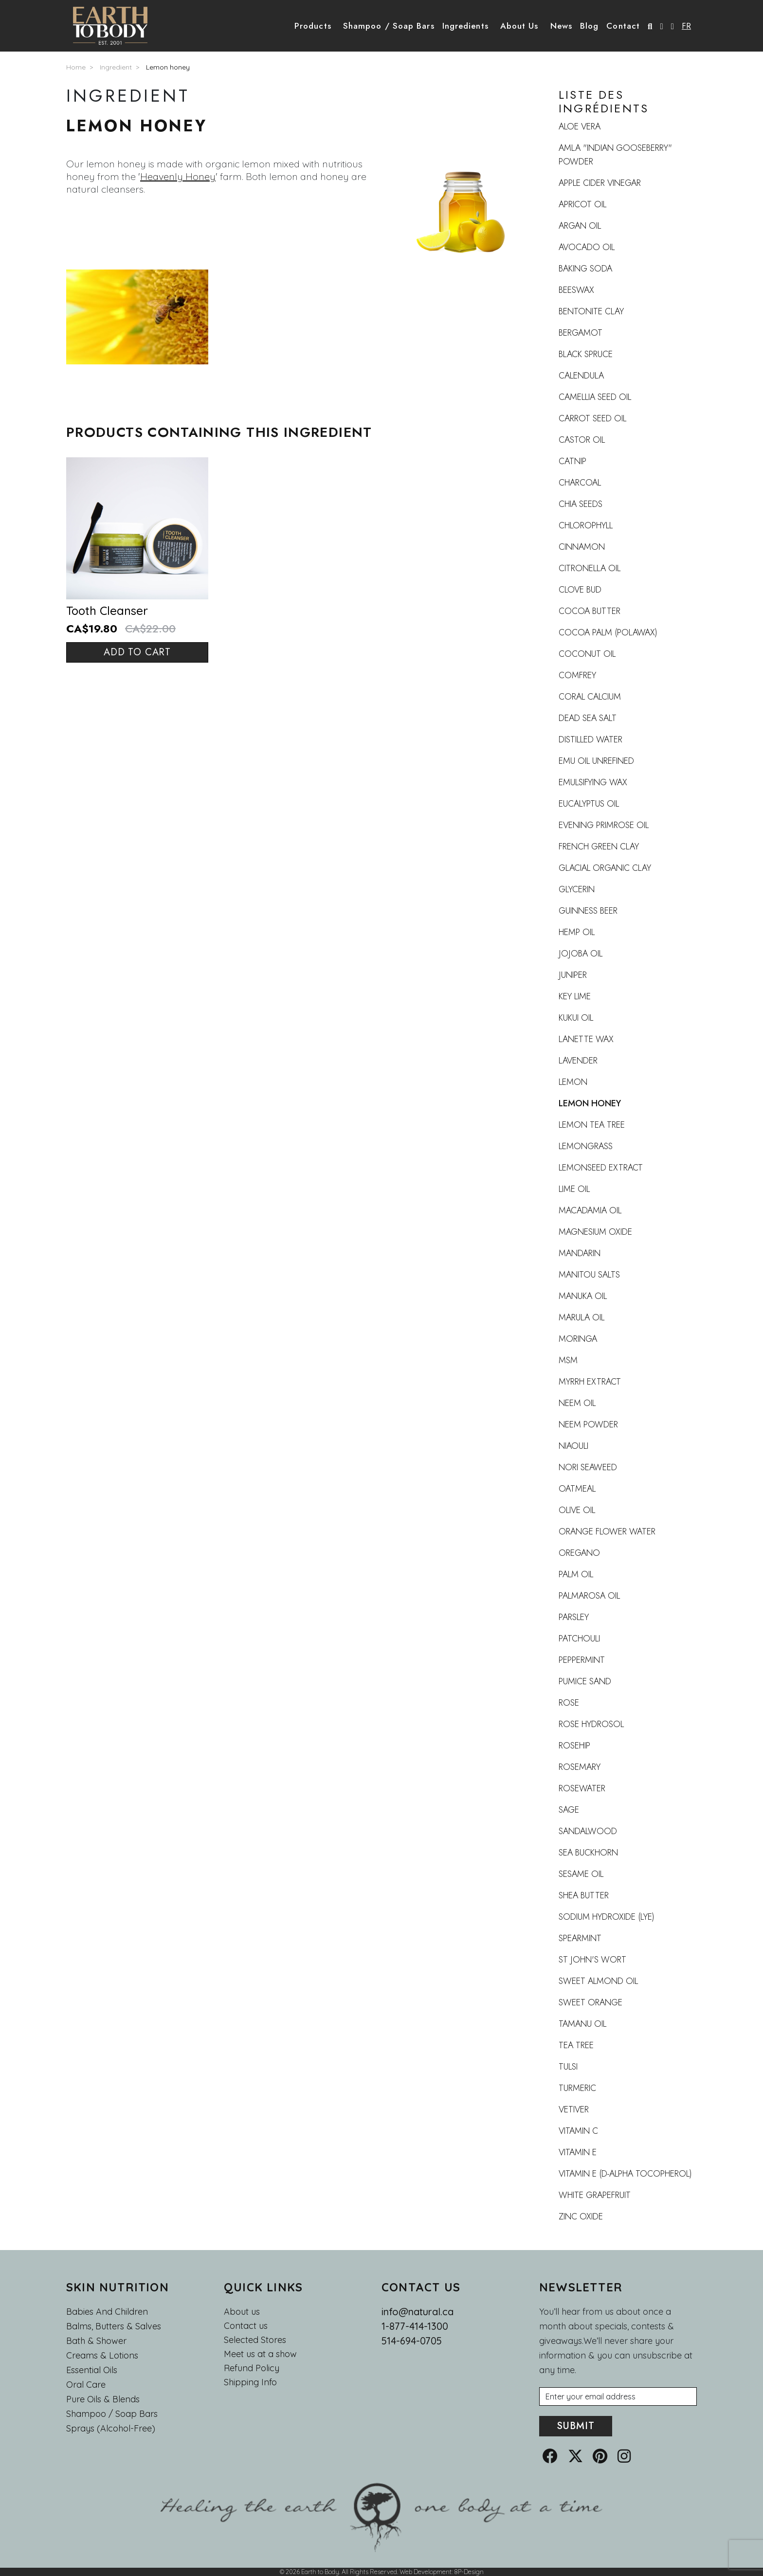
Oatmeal (577, 1488)
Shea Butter (584, 1895)
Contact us (246, 2326)
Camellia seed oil (595, 397)
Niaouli (573, 1446)
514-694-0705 (412, 2341)
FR (686, 26)
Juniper (573, 975)
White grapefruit (595, 2195)
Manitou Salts (589, 1274)
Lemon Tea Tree (592, 1124)
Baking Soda (585, 268)
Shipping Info (250, 2382)
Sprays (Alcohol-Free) (110, 2428)
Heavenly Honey (178, 176)
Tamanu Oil (582, 2024)
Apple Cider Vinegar (600, 183)
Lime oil (574, 1189)
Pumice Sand (585, 1681)
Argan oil (580, 225)
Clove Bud (580, 589)
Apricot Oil (582, 204)
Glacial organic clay (605, 868)
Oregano (579, 1553)
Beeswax (576, 290)
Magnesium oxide (595, 1231)
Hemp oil (577, 932)
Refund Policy (251, 2368)
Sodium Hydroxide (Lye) (606, 1916)
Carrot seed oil (592, 418)
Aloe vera (579, 126)
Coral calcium (590, 696)
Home (76, 67)
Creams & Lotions (102, 2355)
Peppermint (582, 1660)
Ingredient (116, 67)
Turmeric (577, 2088)
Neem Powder (588, 1424)
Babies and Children (107, 2311)
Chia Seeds (580, 504)
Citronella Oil (589, 568)
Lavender (578, 1060)
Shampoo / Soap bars (112, 2413)
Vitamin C (578, 2131)
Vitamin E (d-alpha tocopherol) (625, 2173)
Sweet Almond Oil (598, 1981)
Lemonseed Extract (601, 1167)
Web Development (426, 2572)
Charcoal (580, 482)
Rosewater (582, 1788)
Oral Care (86, 2384)
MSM (568, 1360)
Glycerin (577, 889)
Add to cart (137, 652)
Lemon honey (168, 67)
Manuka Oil (583, 1296)
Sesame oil (581, 1874)
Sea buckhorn (588, 1852)
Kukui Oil (576, 1017)
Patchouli (579, 1638)
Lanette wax (586, 1039)
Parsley (574, 1617)
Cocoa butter (589, 611)
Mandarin (579, 1253)
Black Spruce (586, 354)
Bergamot (580, 332)
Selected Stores (255, 2340)
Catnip (572, 461)
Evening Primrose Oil (604, 825)
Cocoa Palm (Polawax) (608, 632)
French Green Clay (599, 846)
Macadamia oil (590, 1210)
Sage (569, 1809)
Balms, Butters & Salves (113, 2326)
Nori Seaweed (588, 1467)
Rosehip (574, 1745)
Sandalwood (588, 1831)
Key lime (575, 996)
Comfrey (577, 675)
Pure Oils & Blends (103, 2399)
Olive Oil (577, 1510)
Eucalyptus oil (589, 803)
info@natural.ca (418, 2312)
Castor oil (582, 439)
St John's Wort (592, 1959)
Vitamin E (578, 2152)
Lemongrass (586, 1146)
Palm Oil (576, 1574)
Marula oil (581, 1317)
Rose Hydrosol (591, 1724)
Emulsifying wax (593, 782)
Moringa (578, 1339)
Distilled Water (590, 739)
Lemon (573, 1082)
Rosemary (579, 1767)
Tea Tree (576, 2045)
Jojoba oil (580, 953)
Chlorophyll (586, 525)
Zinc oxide (581, 2216)
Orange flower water (607, 1531)
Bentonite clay (591, 311)
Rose (569, 1702)
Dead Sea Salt (588, 718)
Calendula (581, 375)
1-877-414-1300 (415, 2326)
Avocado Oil (587, 247)
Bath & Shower (96, 2340)
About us (242, 2311)
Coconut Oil (587, 654)
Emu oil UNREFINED (596, 761)
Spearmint (580, 1938)
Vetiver (574, 2109)
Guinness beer (588, 910)
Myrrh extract (590, 1381)
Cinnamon (582, 546)
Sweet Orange (590, 2002)
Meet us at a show (260, 2354)
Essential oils (91, 2370)
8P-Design (469, 2572)
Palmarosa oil (589, 1595)
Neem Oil (577, 1403)
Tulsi (568, 2066)
